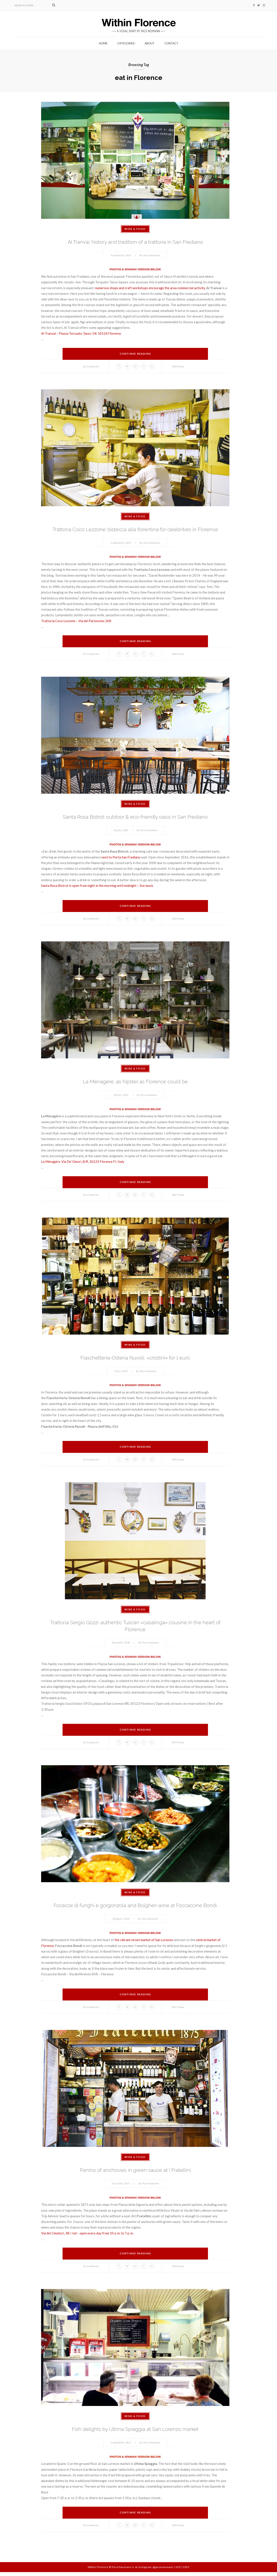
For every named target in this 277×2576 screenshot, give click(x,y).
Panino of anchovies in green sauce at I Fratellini (135, 2173)
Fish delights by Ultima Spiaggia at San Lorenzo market (135, 2433)
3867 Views (178, 1196)
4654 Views (178, 366)
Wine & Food (135, 228)
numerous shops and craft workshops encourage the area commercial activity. (150, 288)
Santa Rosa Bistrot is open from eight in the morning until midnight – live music (97, 886)
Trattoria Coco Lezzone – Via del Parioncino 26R (76, 621)
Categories (126, 43)
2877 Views (178, 2010)
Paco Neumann (151, 255)
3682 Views (178, 654)
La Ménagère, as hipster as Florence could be (135, 1083)
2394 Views (178, 2529)
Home (103, 43)
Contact (171, 43)
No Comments (91, 366)
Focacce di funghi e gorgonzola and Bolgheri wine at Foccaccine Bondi (135, 1908)
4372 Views (178, 1745)
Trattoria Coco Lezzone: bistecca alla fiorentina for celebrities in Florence (135, 530)
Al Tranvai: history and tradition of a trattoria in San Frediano (135, 242)
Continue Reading (135, 354)
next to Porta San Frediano (120, 858)
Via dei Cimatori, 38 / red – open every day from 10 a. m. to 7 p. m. (87, 2236)
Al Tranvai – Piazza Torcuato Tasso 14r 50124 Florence (81, 333)
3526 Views (178, 919)
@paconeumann (163, 2571)
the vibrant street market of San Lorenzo (144, 1943)
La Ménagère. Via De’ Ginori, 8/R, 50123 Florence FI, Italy (82, 1163)
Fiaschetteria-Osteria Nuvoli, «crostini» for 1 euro (135, 1359)
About (150, 43)
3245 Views (178, 1461)
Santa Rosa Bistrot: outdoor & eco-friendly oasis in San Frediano (135, 818)
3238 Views (178, 2269)
